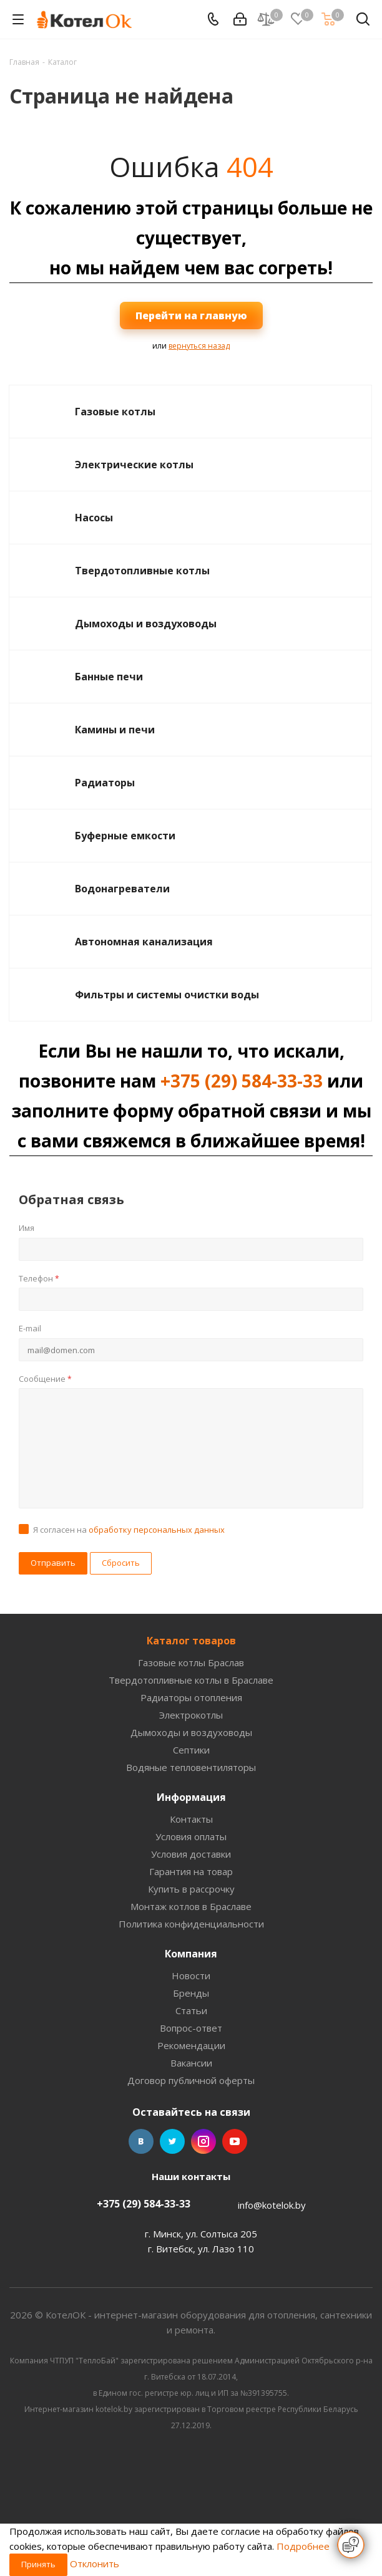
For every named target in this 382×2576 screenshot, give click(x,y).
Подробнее (303, 2546)
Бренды (191, 1993)
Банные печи (109, 676)
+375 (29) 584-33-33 (241, 1081)
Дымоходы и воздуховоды (146, 623)
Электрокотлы (191, 1715)
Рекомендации (191, 2045)
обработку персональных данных (157, 1529)
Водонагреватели (122, 888)
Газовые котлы (115, 411)
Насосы (94, 517)
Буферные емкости (125, 835)
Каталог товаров (191, 1640)
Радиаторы (105, 782)
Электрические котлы (134, 464)
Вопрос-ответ (191, 2028)
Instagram (203, 2141)
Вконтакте (141, 2141)
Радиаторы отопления (191, 1697)
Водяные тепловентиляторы (191, 1767)
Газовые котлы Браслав (191, 1662)
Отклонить (94, 2563)
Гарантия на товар (191, 1871)
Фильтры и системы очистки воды (167, 994)
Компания (191, 1954)
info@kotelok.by (272, 2205)
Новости (191, 1975)
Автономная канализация (144, 941)
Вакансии (191, 2063)
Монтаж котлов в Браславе (191, 1906)
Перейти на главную (191, 315)
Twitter (172, 2141)
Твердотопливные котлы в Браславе (191, 1680)
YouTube (234, 2141)
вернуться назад (199, 345)
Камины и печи (115, 729)
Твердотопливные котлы (142, 570)
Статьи (191, 2010)
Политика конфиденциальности (191, 1924)
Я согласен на (129, 1529)
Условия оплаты (191, 1836)
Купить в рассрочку (191, 1889)
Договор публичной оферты (191, 2080)
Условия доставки (191, 1854)
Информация (191, 1797)
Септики (191, 1750)
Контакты (191, 1819)
